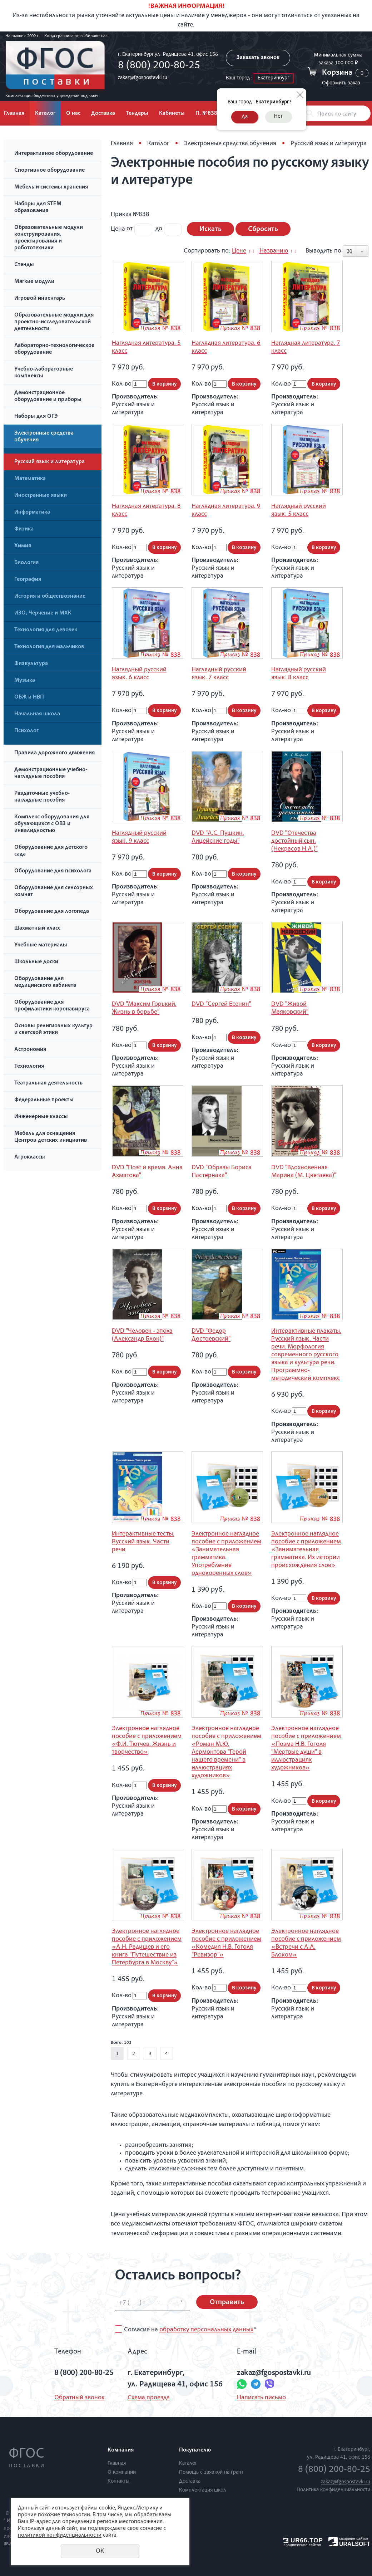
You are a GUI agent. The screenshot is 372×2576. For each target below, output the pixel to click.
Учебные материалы (40, 945)
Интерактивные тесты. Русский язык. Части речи (143, 1542)
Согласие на (190, 2330)
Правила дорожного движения (54, 753)
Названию (273, 251)
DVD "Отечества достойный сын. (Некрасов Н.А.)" (294, 841)
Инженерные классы (41, 1117)
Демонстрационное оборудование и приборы (47, 396)
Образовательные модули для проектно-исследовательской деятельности (54, 322)
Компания (121, 2450)
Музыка (24, 681)
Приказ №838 (130, 214)
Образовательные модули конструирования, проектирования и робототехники (48, 238)
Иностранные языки (40, 496)
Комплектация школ (202, 2490)
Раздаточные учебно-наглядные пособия (42, 797)
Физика (24, 529)
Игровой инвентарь (39, 299)
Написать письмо (261, 2398)
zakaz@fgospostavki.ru (142, 77)
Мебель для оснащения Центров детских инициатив (50, 1137)
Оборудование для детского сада (51, 851)
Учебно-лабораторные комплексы (43, 373)
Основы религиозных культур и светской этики (53, 1029)
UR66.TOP (303, 2540)
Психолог (26, 731)
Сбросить (263, 229)
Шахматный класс (37, 928)
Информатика (32, 512)
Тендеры (137, 114)
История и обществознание (49, 596)
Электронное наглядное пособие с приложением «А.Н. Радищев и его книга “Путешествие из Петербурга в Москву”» (147, 1947)
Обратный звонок (79, 2398)
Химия (22, 546)
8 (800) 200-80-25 (159, 66)
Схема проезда (149, 2398)
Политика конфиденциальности (333, 2490)
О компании (122, 2472)
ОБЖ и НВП (29, 697)
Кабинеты (172, 114)
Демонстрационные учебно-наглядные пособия (51, 773)
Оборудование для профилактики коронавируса (52, 1006)
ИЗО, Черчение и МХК (42, 613)
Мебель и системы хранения (51, 187)
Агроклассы (29, 1157)
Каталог (45, 114)
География (27, 580)
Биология (26, 563)
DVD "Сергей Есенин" (221, 1004)
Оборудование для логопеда (51, 912)
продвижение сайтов (302, 2545)
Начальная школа (37, 714)
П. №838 (206, 114)
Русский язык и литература (49, 462)
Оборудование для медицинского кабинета (45, 982)
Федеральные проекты (44, 1100)
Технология (29, 1066)
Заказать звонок (258, 58)
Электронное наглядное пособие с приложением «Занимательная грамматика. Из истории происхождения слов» (306, 1550)
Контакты (118, 2481)
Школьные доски (36, 962)
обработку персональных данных (206, 2330)
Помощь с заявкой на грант (211, 2472)
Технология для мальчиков (49, 647)
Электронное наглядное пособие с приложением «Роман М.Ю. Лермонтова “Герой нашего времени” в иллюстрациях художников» (226, 1752)
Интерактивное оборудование (53, 154)
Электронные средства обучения (44, 437)
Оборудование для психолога (52, 871)
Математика (30, 479)
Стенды (24, 265)
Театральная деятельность (48, 1083)
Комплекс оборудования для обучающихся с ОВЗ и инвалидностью (51, 824)
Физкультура (31, 664)
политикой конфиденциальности (59, 2535)
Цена (118, 229)
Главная (122, 144)
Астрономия (30, 1050)
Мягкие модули (34, 282)
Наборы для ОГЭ (36, 417)
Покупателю (195, 2450)
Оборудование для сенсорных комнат (53, 891)
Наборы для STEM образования (37, 207)
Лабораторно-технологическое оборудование (54, 349)
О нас (73, 114)
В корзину (164, 384)
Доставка (103, 114)
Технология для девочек (45, 630)
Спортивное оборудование (49, 170)
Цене (239, 251)
